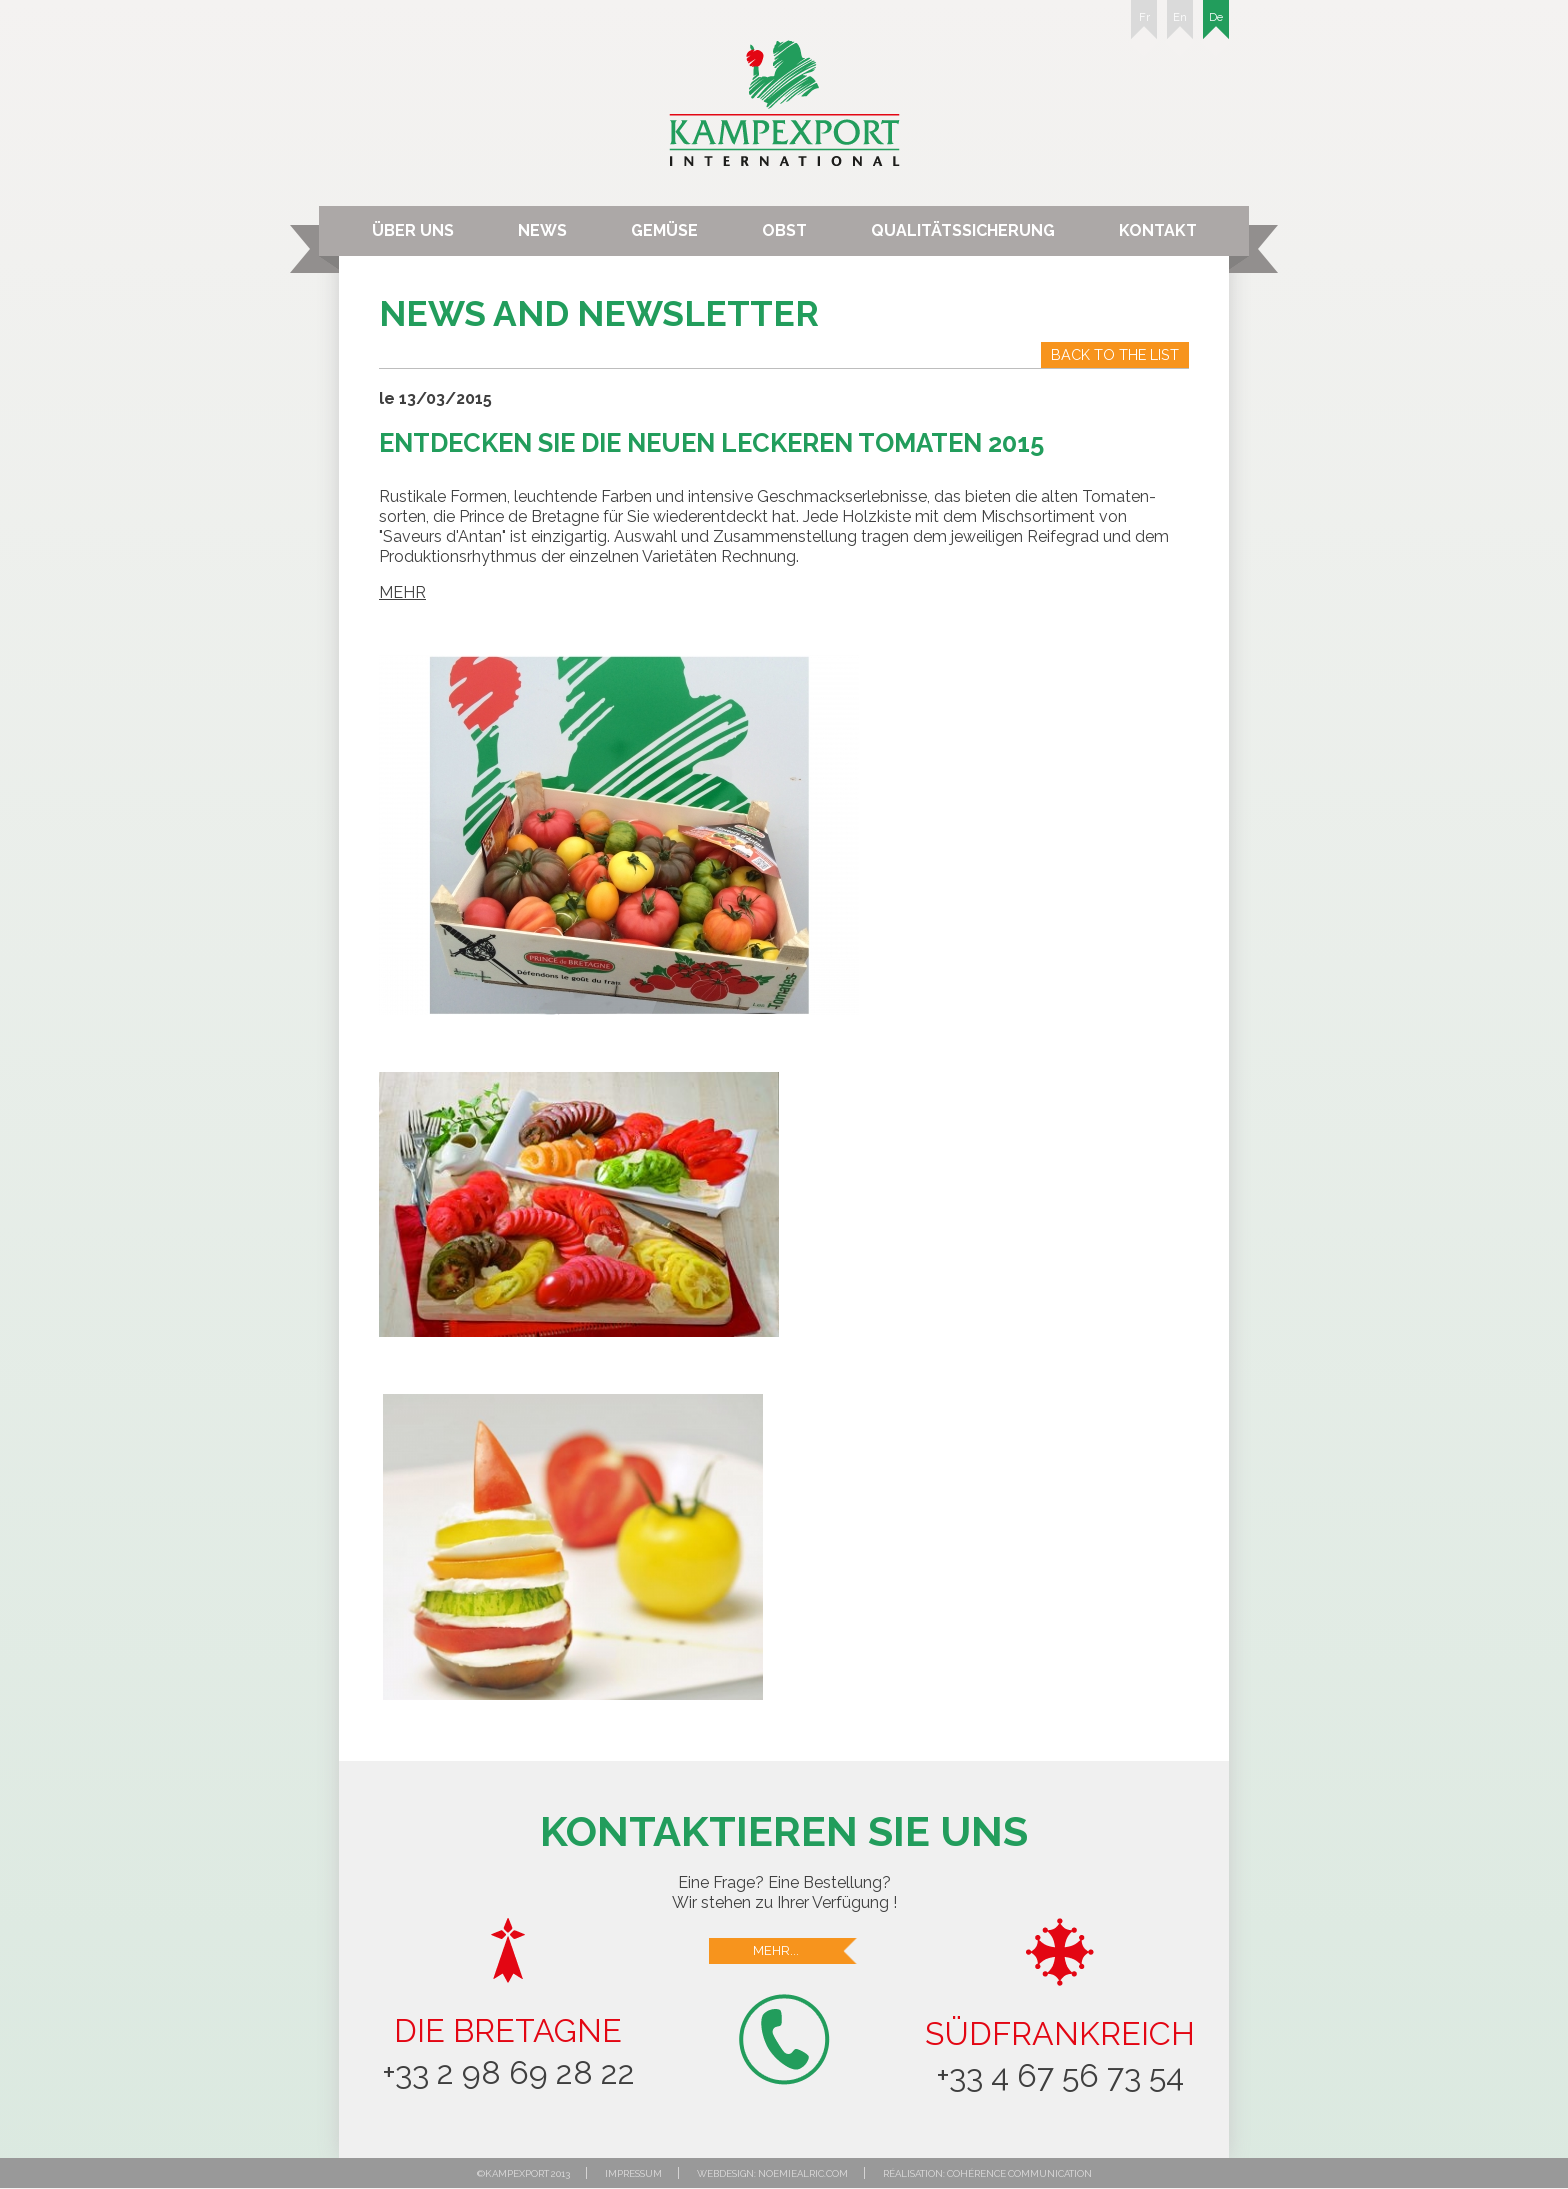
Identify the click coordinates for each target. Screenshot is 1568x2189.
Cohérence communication (1019, 2173)
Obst (784, 230)
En (1180, 25)
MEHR (402, 592)
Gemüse (664, 230)
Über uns (413, 230)
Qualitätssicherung (963, 230)
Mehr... (806, 1951)
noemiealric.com (803, 2173)
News (542, 230)
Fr (1144, 25)
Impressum (633, 2173)
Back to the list (1115, 354)
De (1216, 25)
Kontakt (1158, 230)
